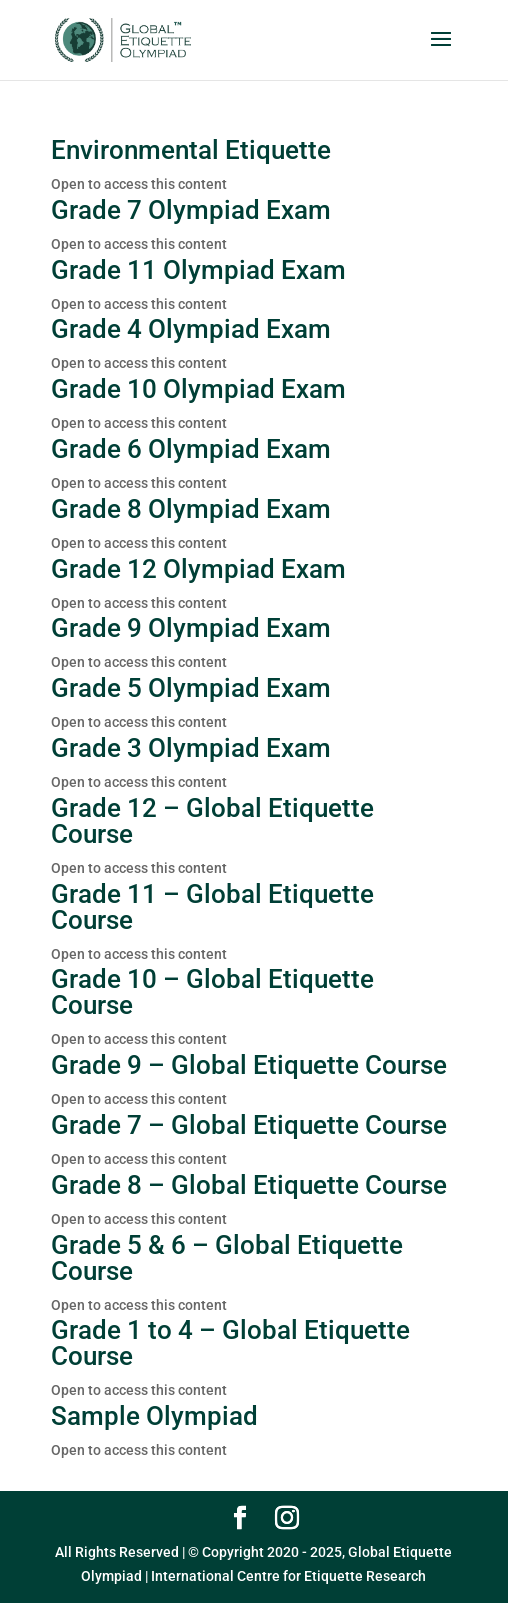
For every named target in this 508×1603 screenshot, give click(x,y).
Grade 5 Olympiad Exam (191, 688)
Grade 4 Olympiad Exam (191, 329)
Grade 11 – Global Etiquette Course (212, 907)
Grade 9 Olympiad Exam (191, 628)
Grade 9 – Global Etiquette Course (249, 1065)
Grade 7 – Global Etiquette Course (249, 1125)
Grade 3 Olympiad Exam (191, 748)
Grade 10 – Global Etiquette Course (212, 992)
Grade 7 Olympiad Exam (191, 210)
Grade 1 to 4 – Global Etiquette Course (230, 1343)
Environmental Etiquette (191, 150)
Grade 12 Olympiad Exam (198, 569)
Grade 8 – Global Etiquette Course (249, 1185)
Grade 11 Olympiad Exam (198, 270)
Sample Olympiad (154, 1416)
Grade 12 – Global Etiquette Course (212, 821)
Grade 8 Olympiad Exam (191, 509)
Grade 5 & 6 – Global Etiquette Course (227, 1258)
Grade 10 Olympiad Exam (198, 389)
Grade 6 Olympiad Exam (191, 449)
